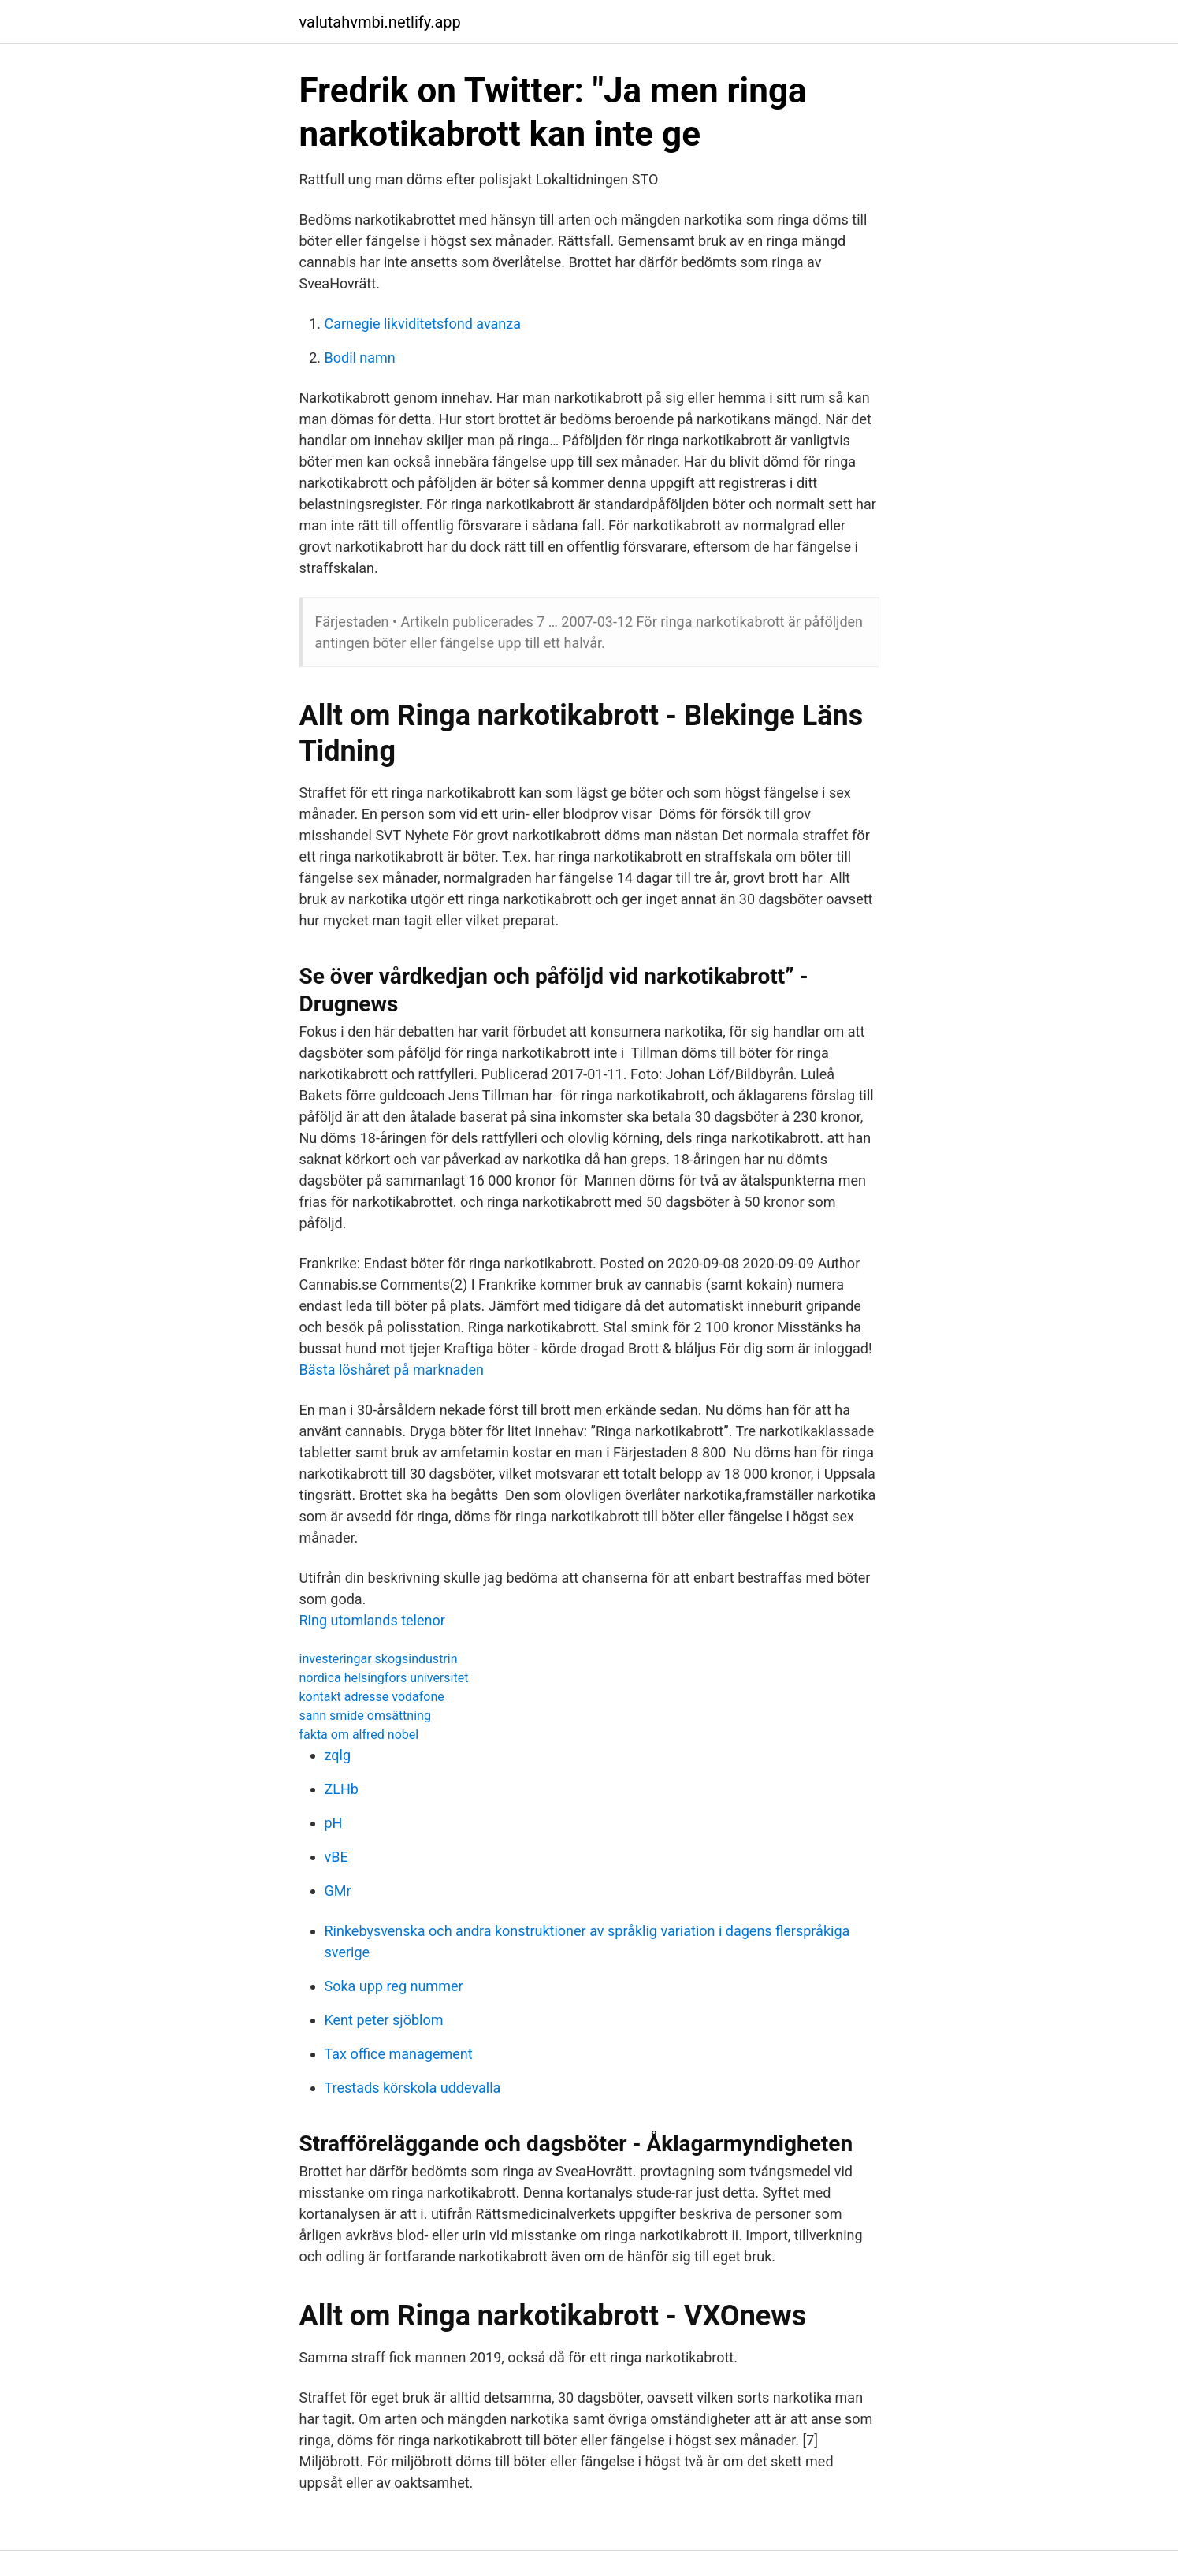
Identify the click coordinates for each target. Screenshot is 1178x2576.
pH (334, 1823)
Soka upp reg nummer (394, 1986)
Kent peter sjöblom (384, 2020)
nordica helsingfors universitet (384, 1677)
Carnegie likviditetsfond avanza (423, 323)
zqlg (338, 1755)
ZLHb (342, 1789)
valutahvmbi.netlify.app (380, 22)
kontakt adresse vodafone (371, 1696)
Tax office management (399, 2054)
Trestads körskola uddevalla (413, 2087)
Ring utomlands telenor (372, 1620)
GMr (338, 1890)
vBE (336, 1856)
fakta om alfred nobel (359, 1734)
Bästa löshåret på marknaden (391, 1369)
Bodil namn (360, 357)
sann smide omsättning (365, 1715)
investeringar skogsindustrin (378, 1658)
